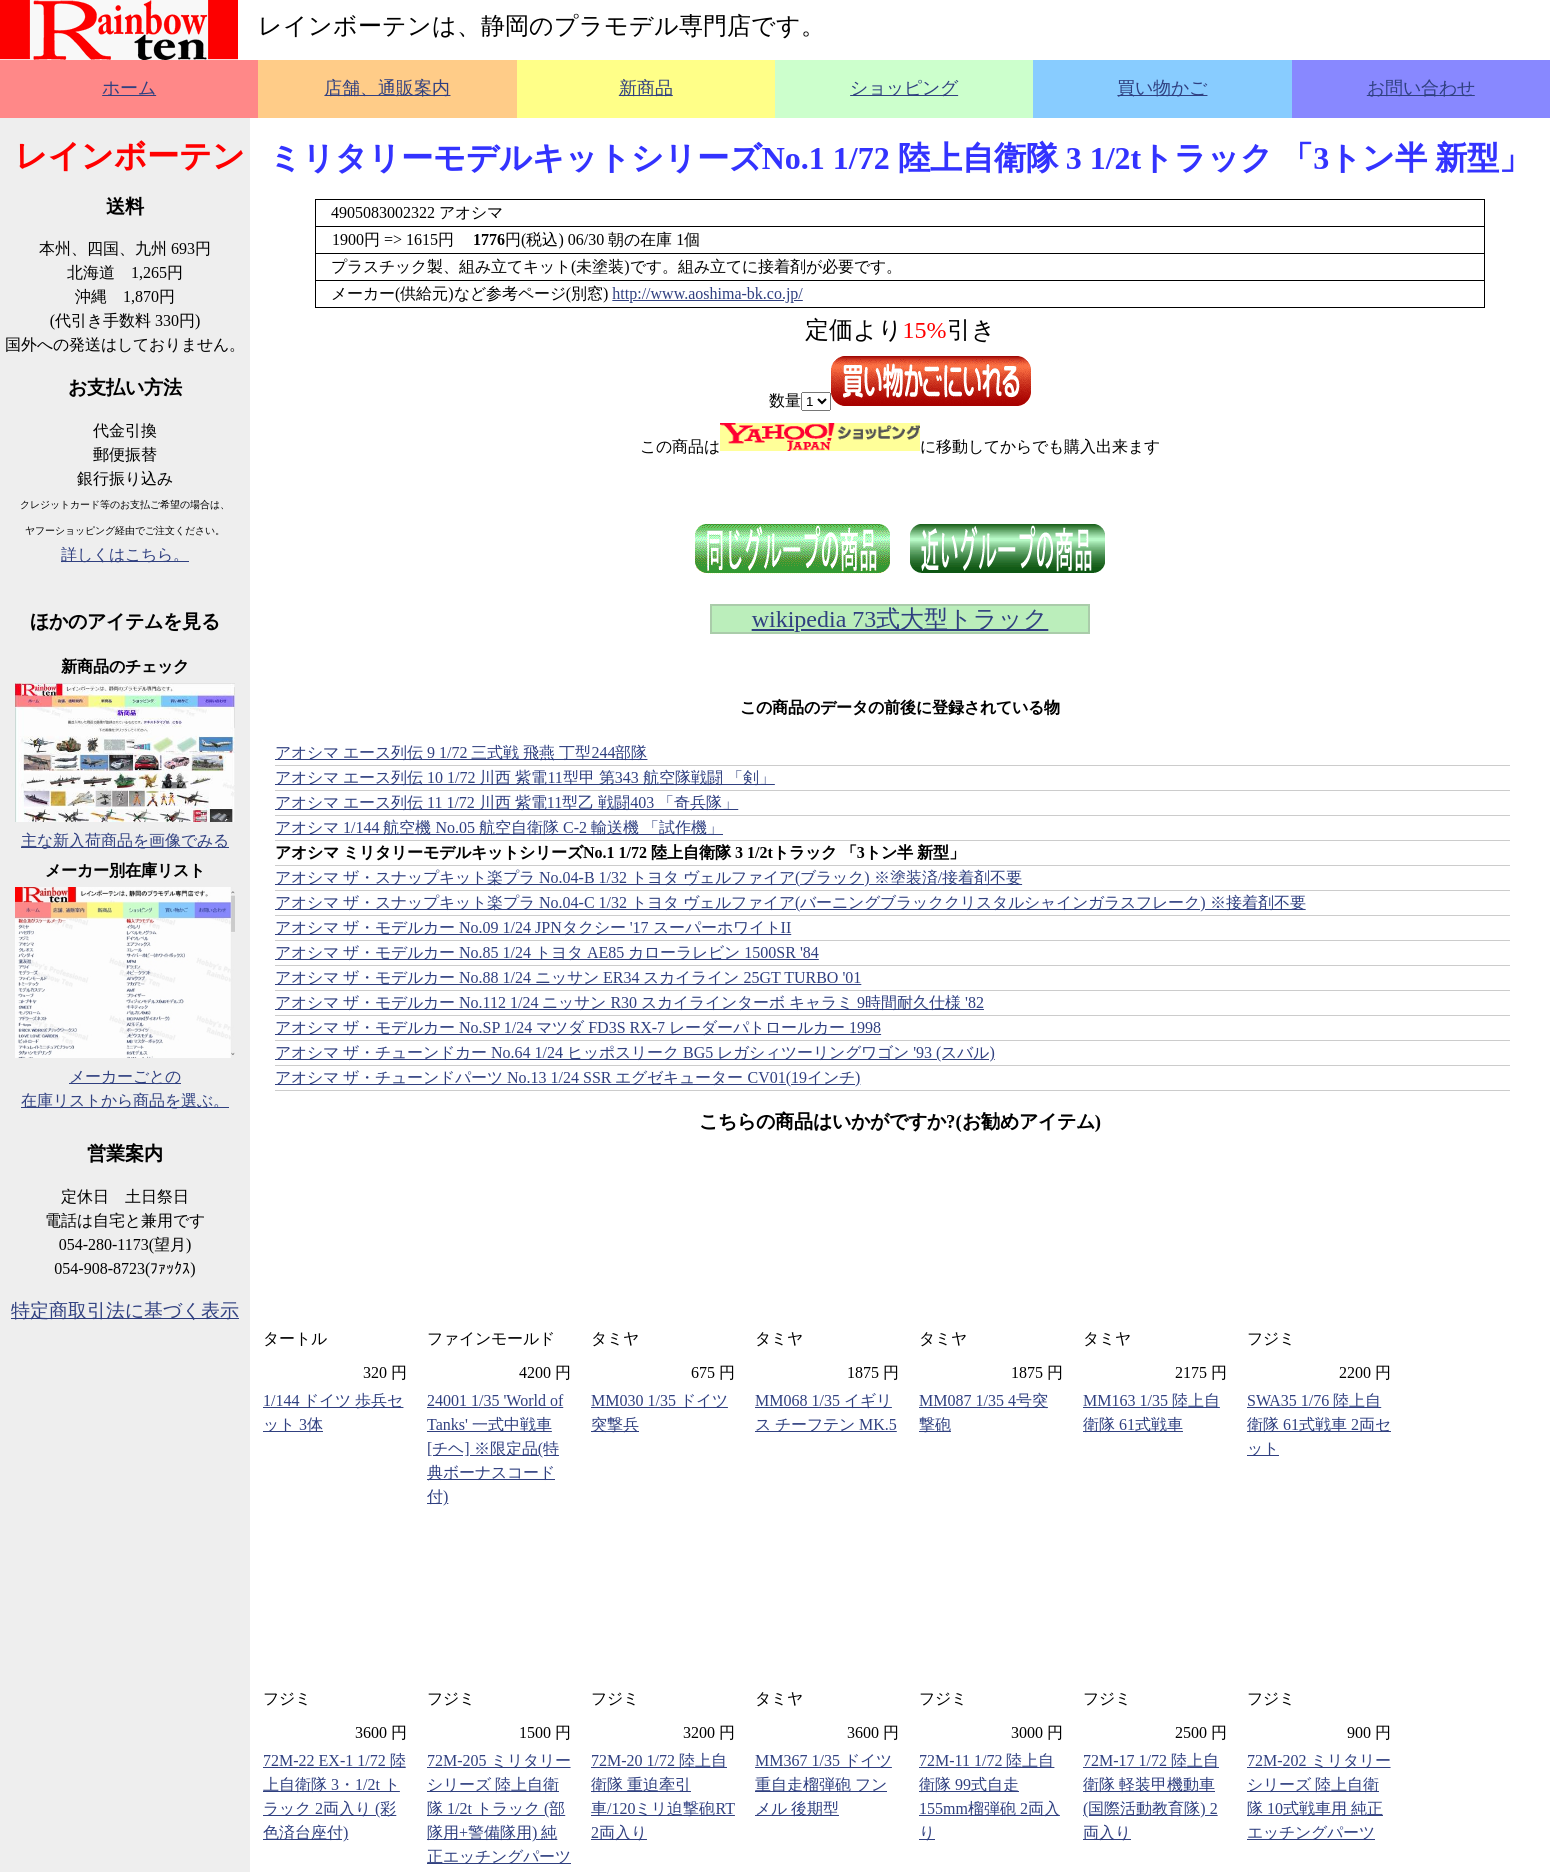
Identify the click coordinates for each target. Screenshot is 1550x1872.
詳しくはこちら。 (125, 554)
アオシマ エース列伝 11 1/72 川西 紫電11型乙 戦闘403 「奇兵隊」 (506, 802)
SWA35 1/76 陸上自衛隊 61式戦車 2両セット (1319, 1424)
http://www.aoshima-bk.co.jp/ (707, 293)
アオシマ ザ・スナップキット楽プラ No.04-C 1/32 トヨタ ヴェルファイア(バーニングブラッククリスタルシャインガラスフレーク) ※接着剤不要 (790, 902)
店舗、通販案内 (387, 88)
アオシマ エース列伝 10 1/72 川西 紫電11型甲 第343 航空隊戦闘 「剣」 (525, 777)
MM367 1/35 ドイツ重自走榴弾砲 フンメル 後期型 (823, 1784)
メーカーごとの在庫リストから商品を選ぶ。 (125, 1076)
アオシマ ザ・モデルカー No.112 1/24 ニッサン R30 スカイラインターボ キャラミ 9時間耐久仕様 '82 (629, 1002)
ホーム (129, 88)
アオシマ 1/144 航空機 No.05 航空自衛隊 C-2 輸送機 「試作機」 (499, 827)
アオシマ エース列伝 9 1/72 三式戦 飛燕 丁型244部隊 (461, 752)
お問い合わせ (1421, 88)
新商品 (646, 88)
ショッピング (904, 88)
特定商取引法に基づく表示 (125, 1310)
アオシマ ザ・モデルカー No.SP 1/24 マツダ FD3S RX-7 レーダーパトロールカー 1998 (578, 1027)
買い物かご (1162, 88)
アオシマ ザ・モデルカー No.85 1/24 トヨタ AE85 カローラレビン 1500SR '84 (547, 952)
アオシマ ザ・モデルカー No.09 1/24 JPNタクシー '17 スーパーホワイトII (533, 927)
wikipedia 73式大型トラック (900, 619)
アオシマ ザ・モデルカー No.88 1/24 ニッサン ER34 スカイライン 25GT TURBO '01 (568, 977)
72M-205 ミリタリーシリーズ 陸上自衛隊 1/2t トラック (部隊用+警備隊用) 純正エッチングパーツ (499, 1808)
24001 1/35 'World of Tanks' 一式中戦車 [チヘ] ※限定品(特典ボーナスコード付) (495, 1448)
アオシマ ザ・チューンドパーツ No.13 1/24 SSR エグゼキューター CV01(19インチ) (567, 1077)
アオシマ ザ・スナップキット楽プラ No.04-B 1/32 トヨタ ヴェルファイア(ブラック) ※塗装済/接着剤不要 (648, 877)
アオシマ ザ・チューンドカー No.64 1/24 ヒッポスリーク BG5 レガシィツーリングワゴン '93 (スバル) (635, 1052)
